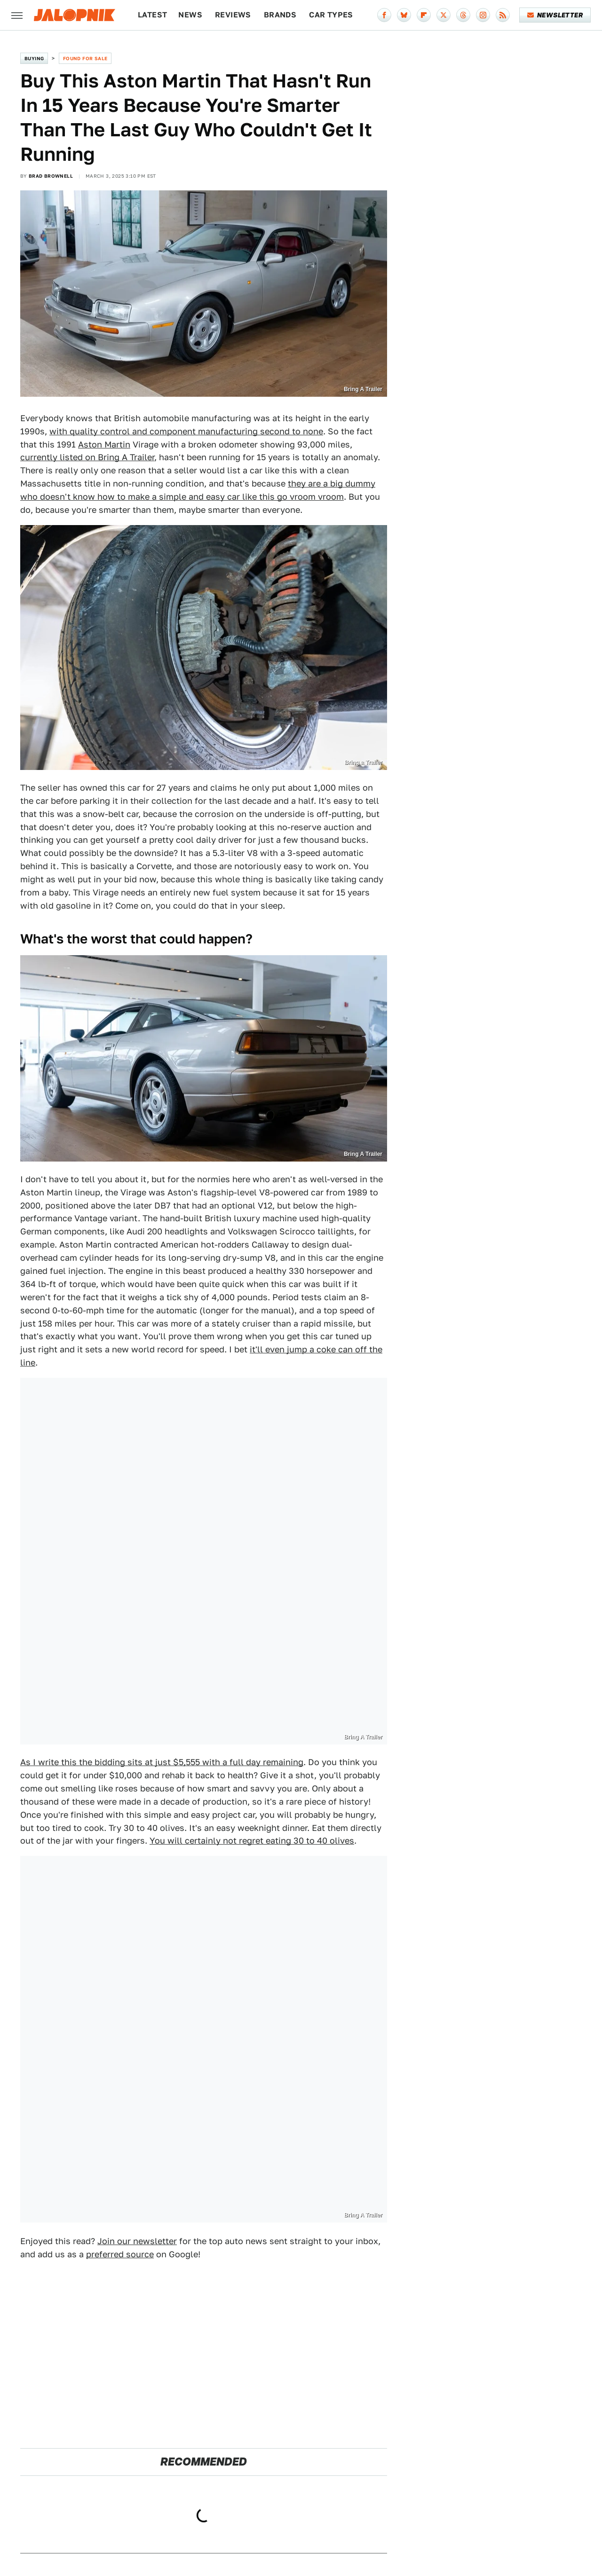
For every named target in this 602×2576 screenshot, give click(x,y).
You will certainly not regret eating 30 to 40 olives (252, 1841)
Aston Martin (104, 444)
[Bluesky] (404, 15)
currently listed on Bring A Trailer (87, 457)
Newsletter (555, 15)
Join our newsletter (137, 2241)
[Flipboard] (424, 15)
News (190, 14)
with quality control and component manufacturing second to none (186, 431)
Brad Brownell (51, 176)
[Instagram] (483, 15)
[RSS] (503, 15)
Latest (152, 14)
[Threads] (463, 15)
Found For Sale (85, 58)
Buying (34, 58)
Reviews (233, 14)
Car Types (331, 14)
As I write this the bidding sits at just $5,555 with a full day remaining (161, 1762)
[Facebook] (384, 15)
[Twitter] (443, 15)
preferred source (120, 2254)
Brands (280, 14)
